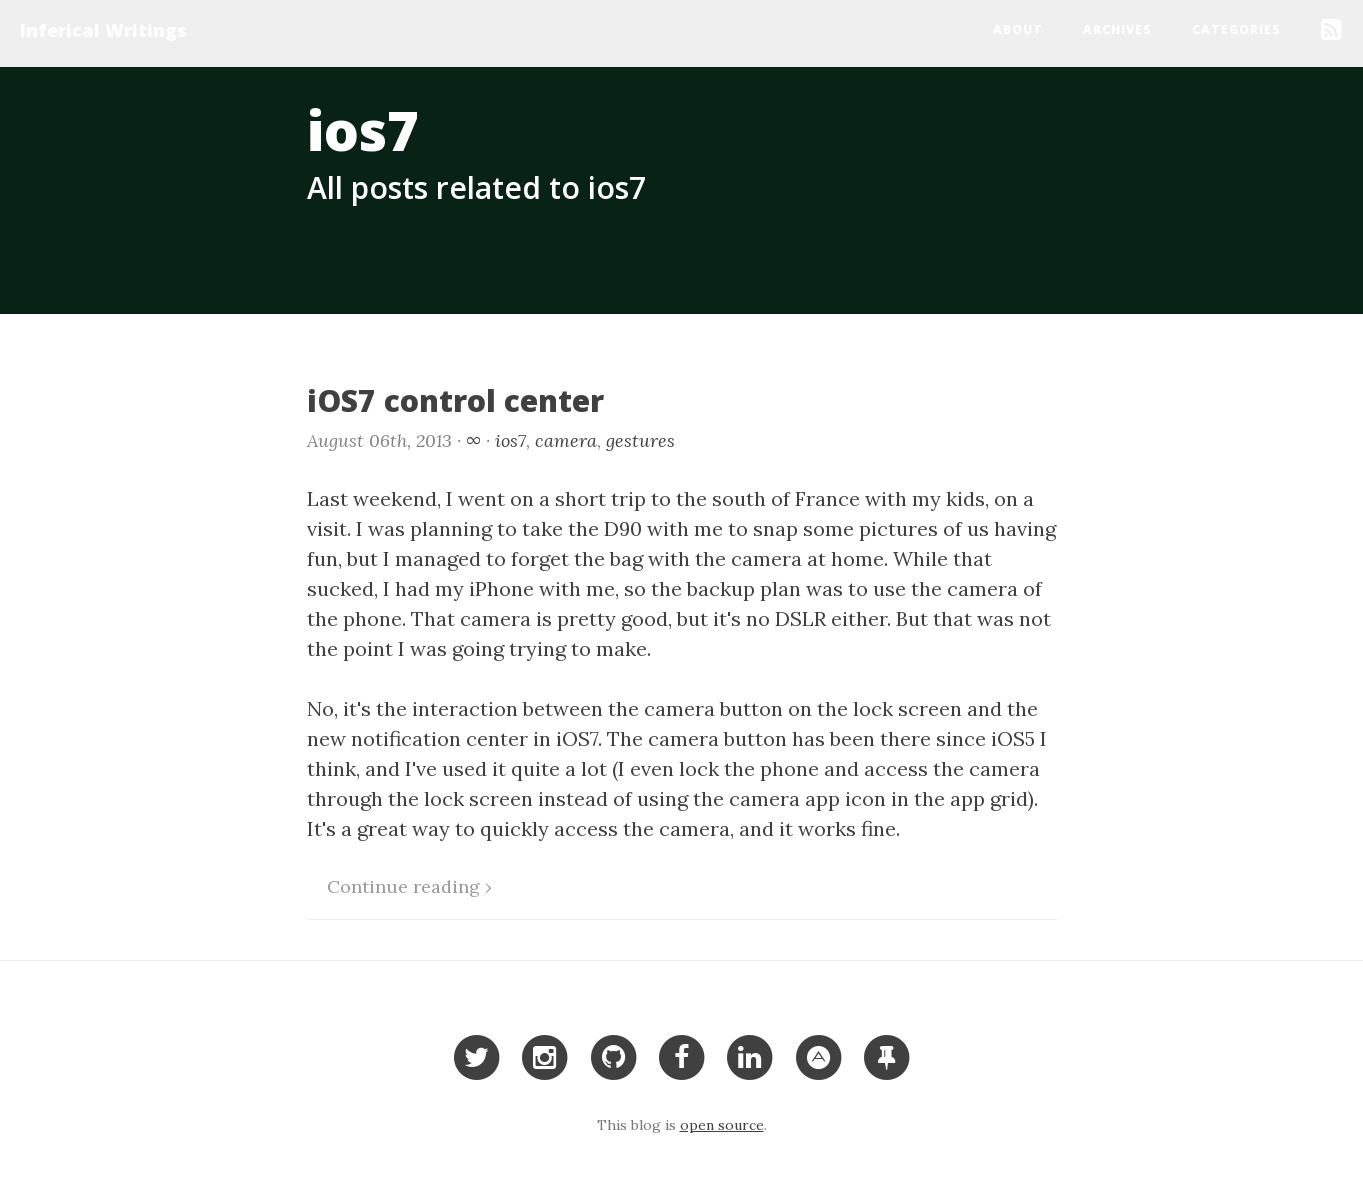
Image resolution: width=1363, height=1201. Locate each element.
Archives (1117, 29)
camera (566, 440)
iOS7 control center (455, 400)
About (1018, 29)
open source (722, 1125)
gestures (640, 440)
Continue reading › (409, 886)
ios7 (510, 440)
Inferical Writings (103, 30)
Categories (1236, 29)
